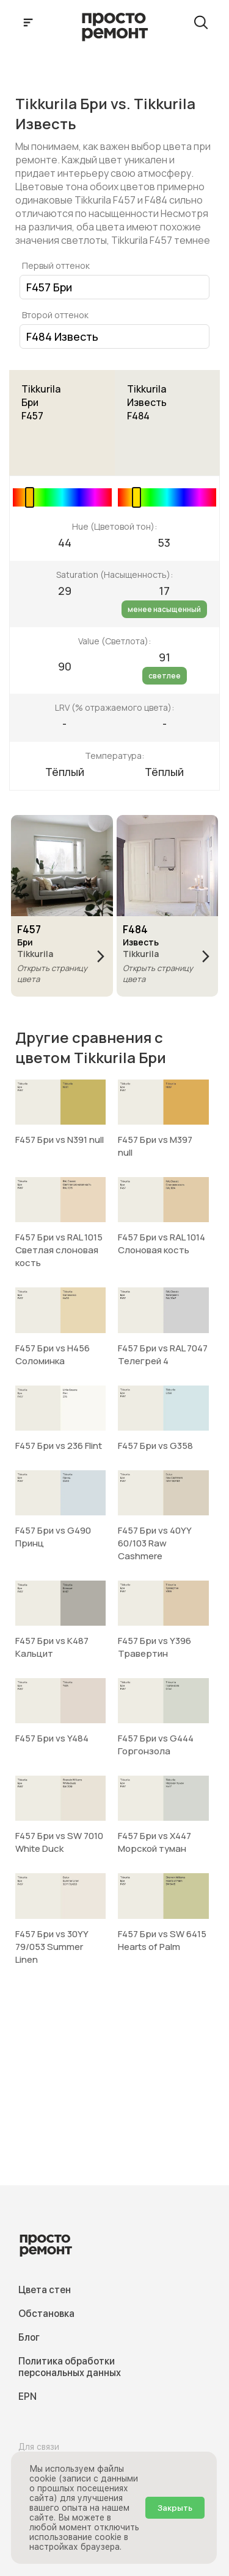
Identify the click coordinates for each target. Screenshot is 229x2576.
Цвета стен (44, 2290)
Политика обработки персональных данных (69, 2367)
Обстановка (46, 2313)
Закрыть (175, 2508)
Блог (29, 2337)
